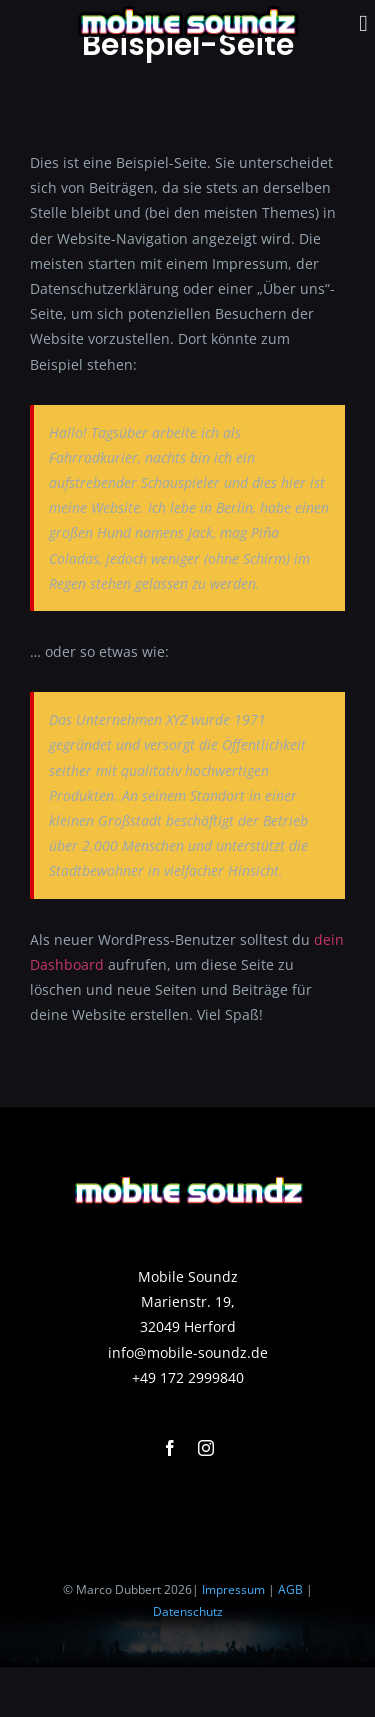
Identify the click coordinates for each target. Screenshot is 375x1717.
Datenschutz (188, 1611)
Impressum (233, 1589)
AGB (290, 1589)
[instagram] (206, 1448)
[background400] (188, 1173)
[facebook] (170, 1448)
